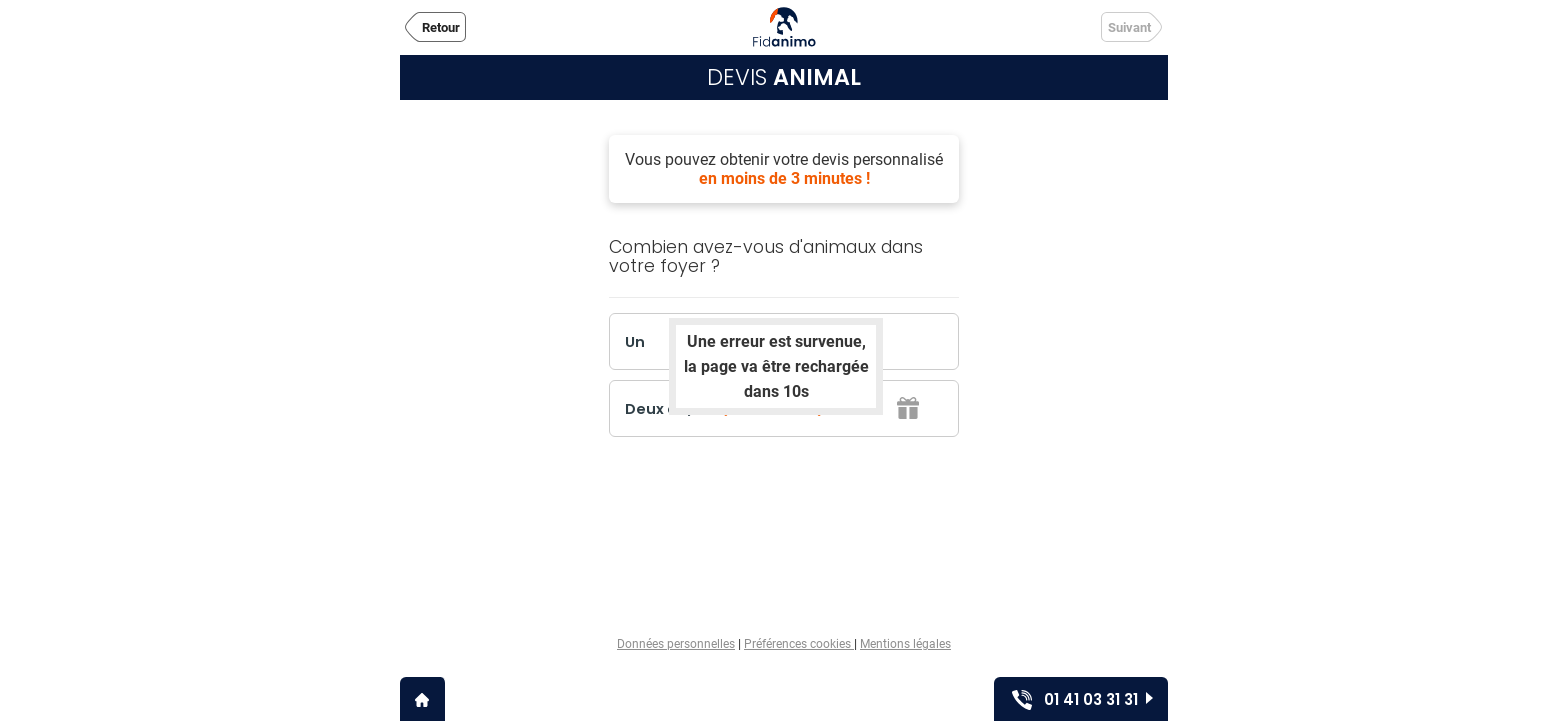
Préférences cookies (799, 644)
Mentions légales (905, 644)
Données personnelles (676, 644)
